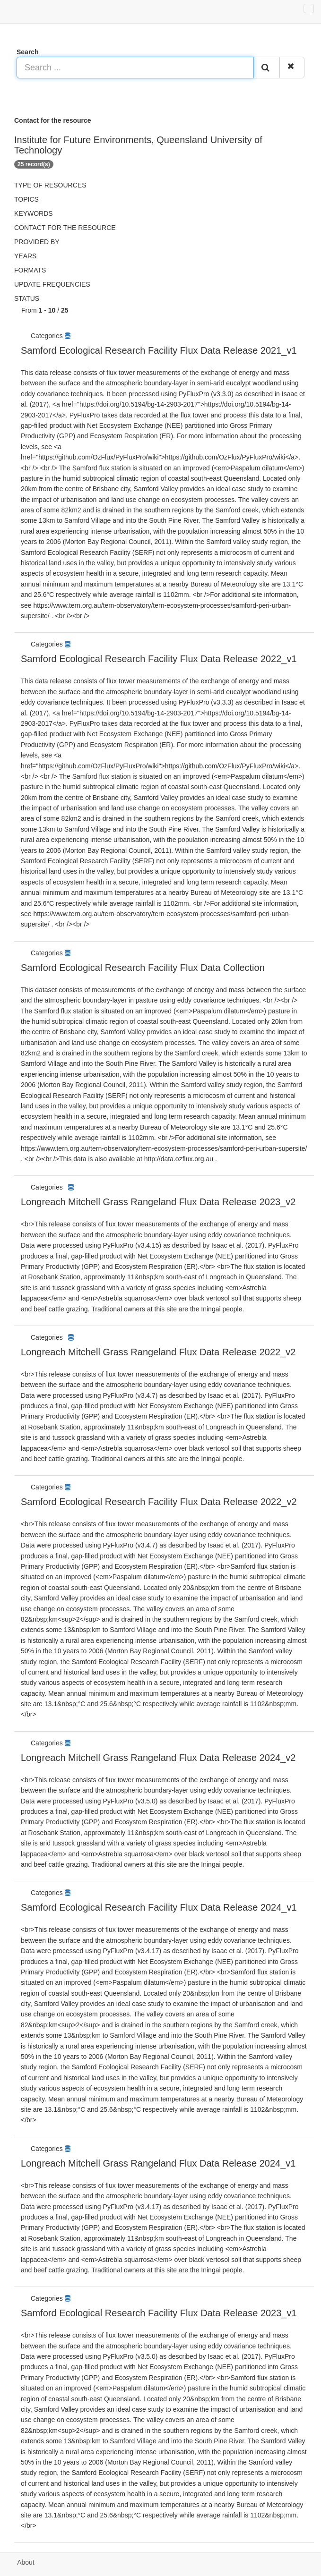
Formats (30, 270)
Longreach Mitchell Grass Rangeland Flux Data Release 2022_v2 (158, 1352)
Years (25, 256)
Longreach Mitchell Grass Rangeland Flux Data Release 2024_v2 (158, 1757)
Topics (26, 199)
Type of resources (50, 185)
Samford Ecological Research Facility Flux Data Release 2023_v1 (159, 2313)
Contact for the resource (65, 227)
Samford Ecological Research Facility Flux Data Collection (143, 967)
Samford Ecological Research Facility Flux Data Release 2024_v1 (159, 1907)
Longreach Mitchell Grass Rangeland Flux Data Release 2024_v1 (158, 2163)
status (26, 298)
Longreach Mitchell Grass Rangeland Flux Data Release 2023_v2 (158, 1202)
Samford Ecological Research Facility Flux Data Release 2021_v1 (159, 350)
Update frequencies (52, 284)
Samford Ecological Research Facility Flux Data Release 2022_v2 (159, 1501)
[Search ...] (135, 67)
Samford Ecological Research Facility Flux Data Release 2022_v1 (159, 659)
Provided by (37, 242)
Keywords (33, 213)
